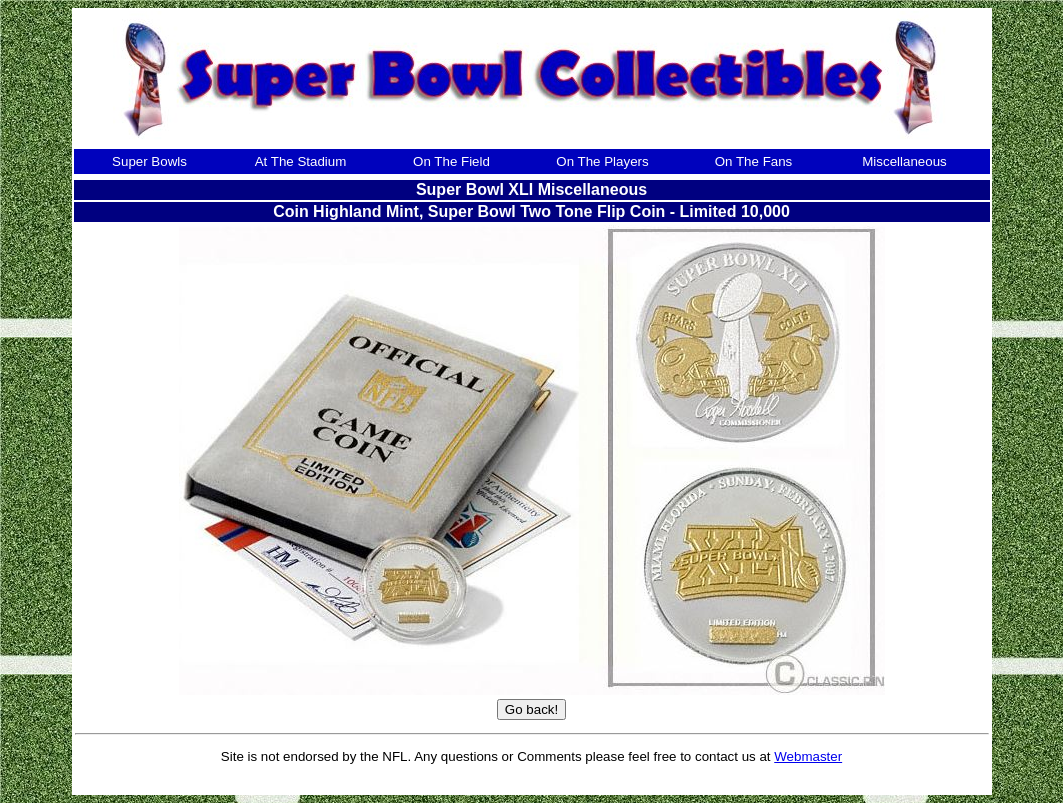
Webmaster (808, 756)
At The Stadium (301, 161)
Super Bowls (149, 161)
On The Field (451, 161)
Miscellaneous (904, 161)
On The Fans (754, 161)
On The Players (602, 161)
